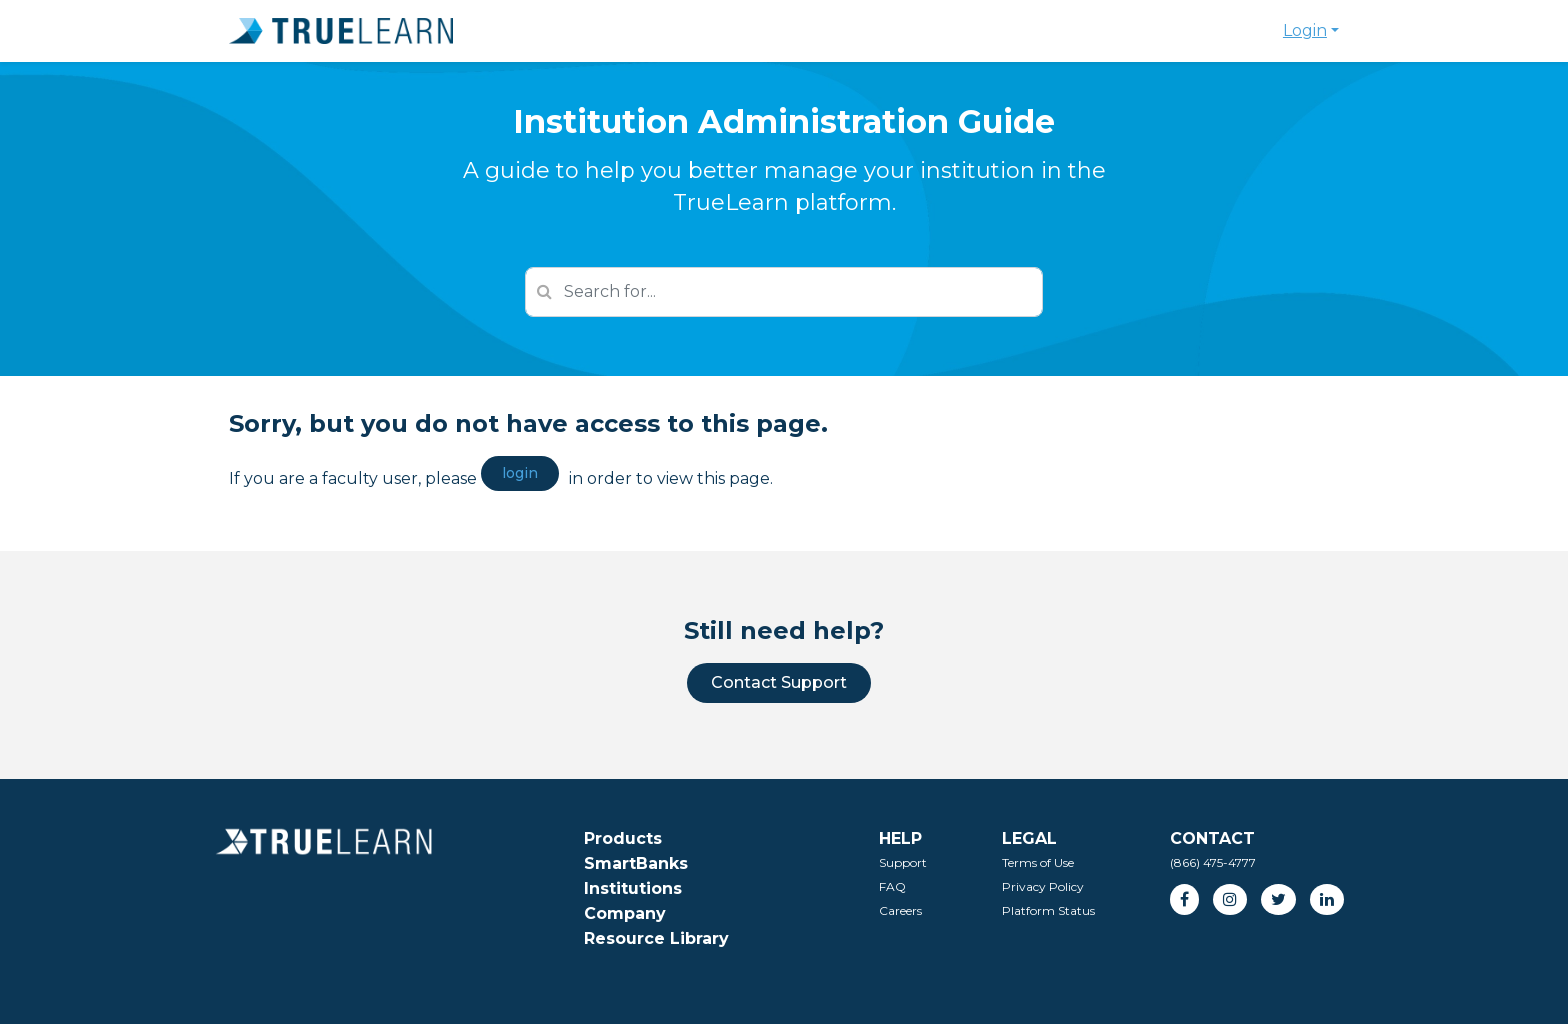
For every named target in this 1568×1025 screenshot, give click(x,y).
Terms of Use (1038, 862)
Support (903, 862)
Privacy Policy (1043, 886)
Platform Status (1048, 910)
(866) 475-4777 (1213, 862)
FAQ (892, 886)
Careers (900, 910)
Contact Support (779, 682)
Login (1305, 30)
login (520, 473)
